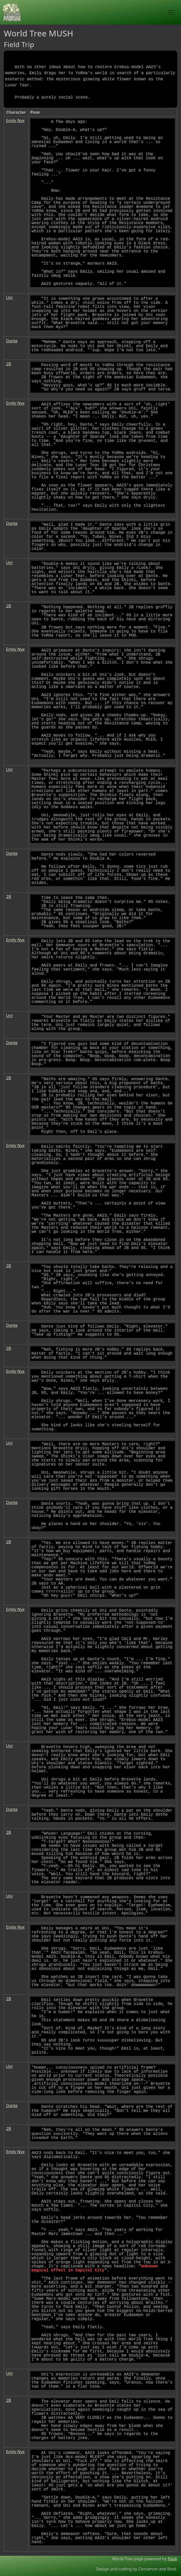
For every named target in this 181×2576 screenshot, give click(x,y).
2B (8, 364)
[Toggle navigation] (171, 12)
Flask (172, 2559)
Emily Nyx (15, 120)
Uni (9, 297)
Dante (11, 341)
